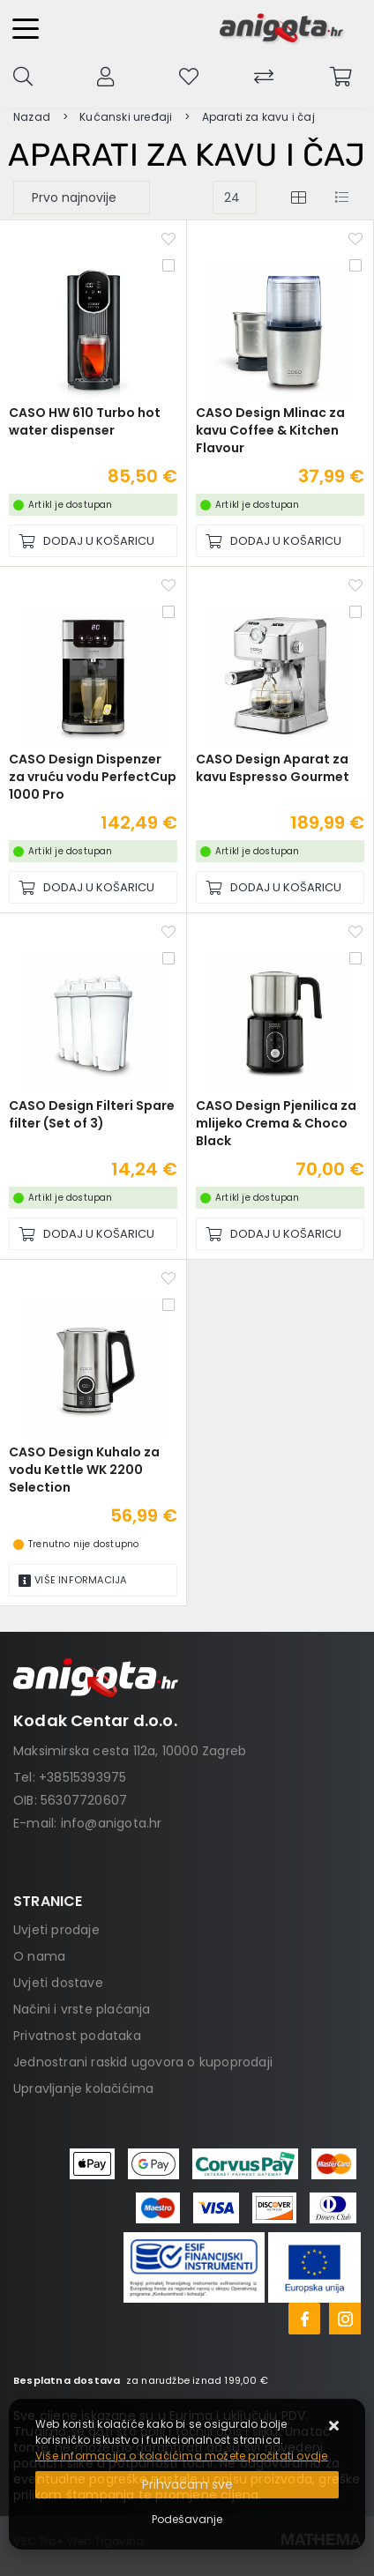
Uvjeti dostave (58, 1983)
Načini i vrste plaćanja (82, 2009)
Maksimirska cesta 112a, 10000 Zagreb (129, 1751)
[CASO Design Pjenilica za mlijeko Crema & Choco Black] (280, 1233)
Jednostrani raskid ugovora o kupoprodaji (143, 2062)
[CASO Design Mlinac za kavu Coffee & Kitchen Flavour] (280, 541)
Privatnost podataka (77, 2035)
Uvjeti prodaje (56, 1930)
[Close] (187, 2484)
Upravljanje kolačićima (83, 2088)
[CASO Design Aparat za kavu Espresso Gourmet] (280, 887)
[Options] (187, 2519)
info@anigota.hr (111, 1823)
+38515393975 (82, 1777)
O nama (39, 1956)
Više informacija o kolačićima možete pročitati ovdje (181, 2455)
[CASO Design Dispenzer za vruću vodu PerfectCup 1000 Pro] (93, 887)
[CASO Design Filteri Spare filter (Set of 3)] (93, 1233)
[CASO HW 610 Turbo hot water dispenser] (93, 541)
